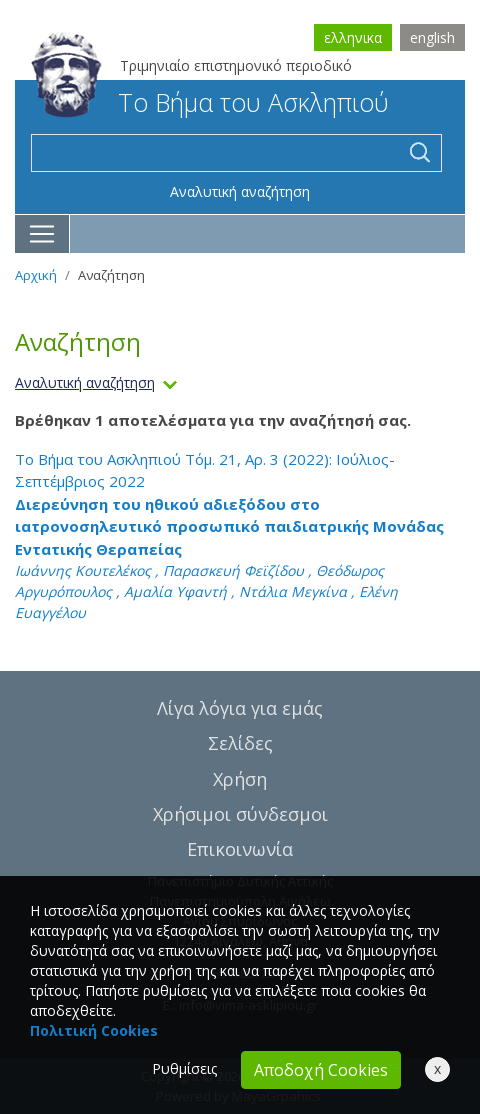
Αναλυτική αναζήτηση (240, 191)
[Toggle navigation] (42, 234)
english (432, 37)
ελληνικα (353, 37)
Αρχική (36, 275)
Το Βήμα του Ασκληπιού (210, 102)
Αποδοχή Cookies (321, 1070)
